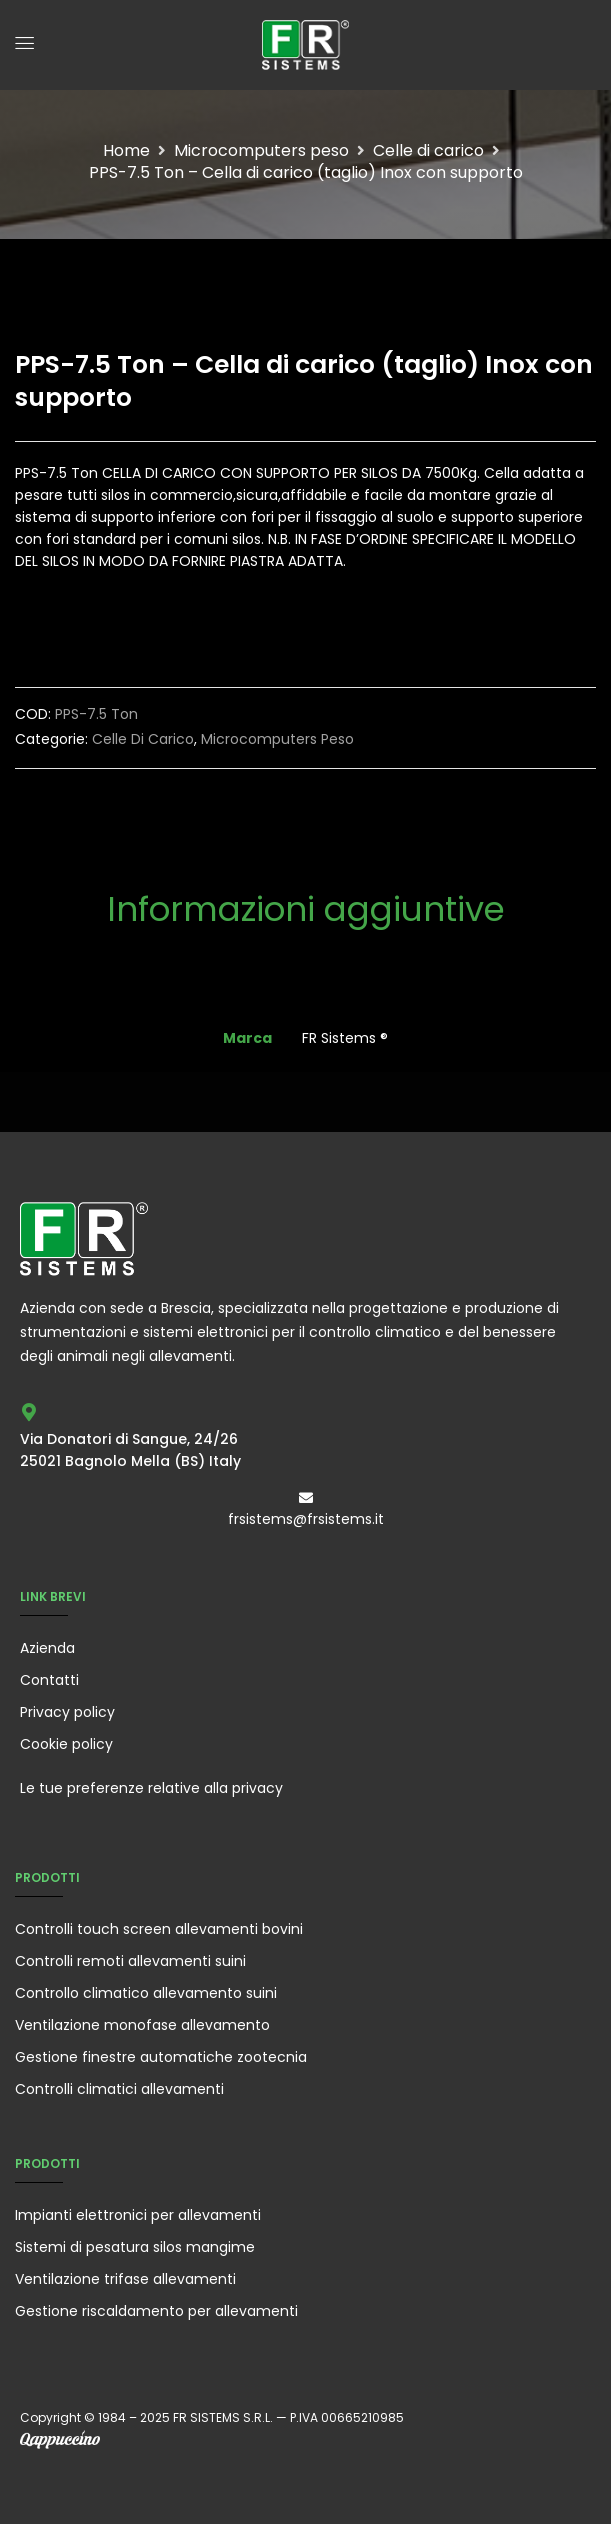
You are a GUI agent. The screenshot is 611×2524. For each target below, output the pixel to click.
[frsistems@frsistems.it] (306, 1498)
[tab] (306, 924)
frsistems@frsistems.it (306, 1519)
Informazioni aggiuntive (306, 912)
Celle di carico (428, 151)
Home (126, 151)
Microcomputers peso (261, 151)
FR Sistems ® (345, 1038)
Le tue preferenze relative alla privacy (151, 1788)
